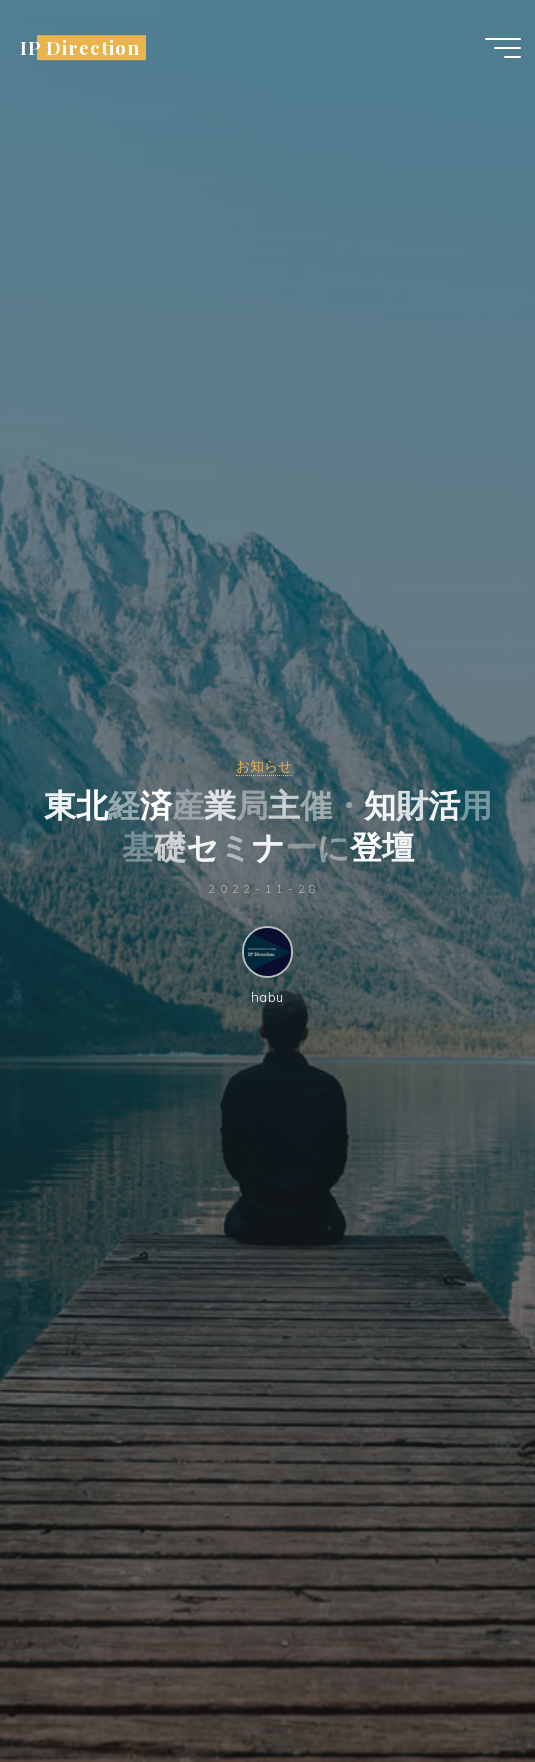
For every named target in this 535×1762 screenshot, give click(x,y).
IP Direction (79, 47)
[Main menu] (503, 48)
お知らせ (264, 766)
